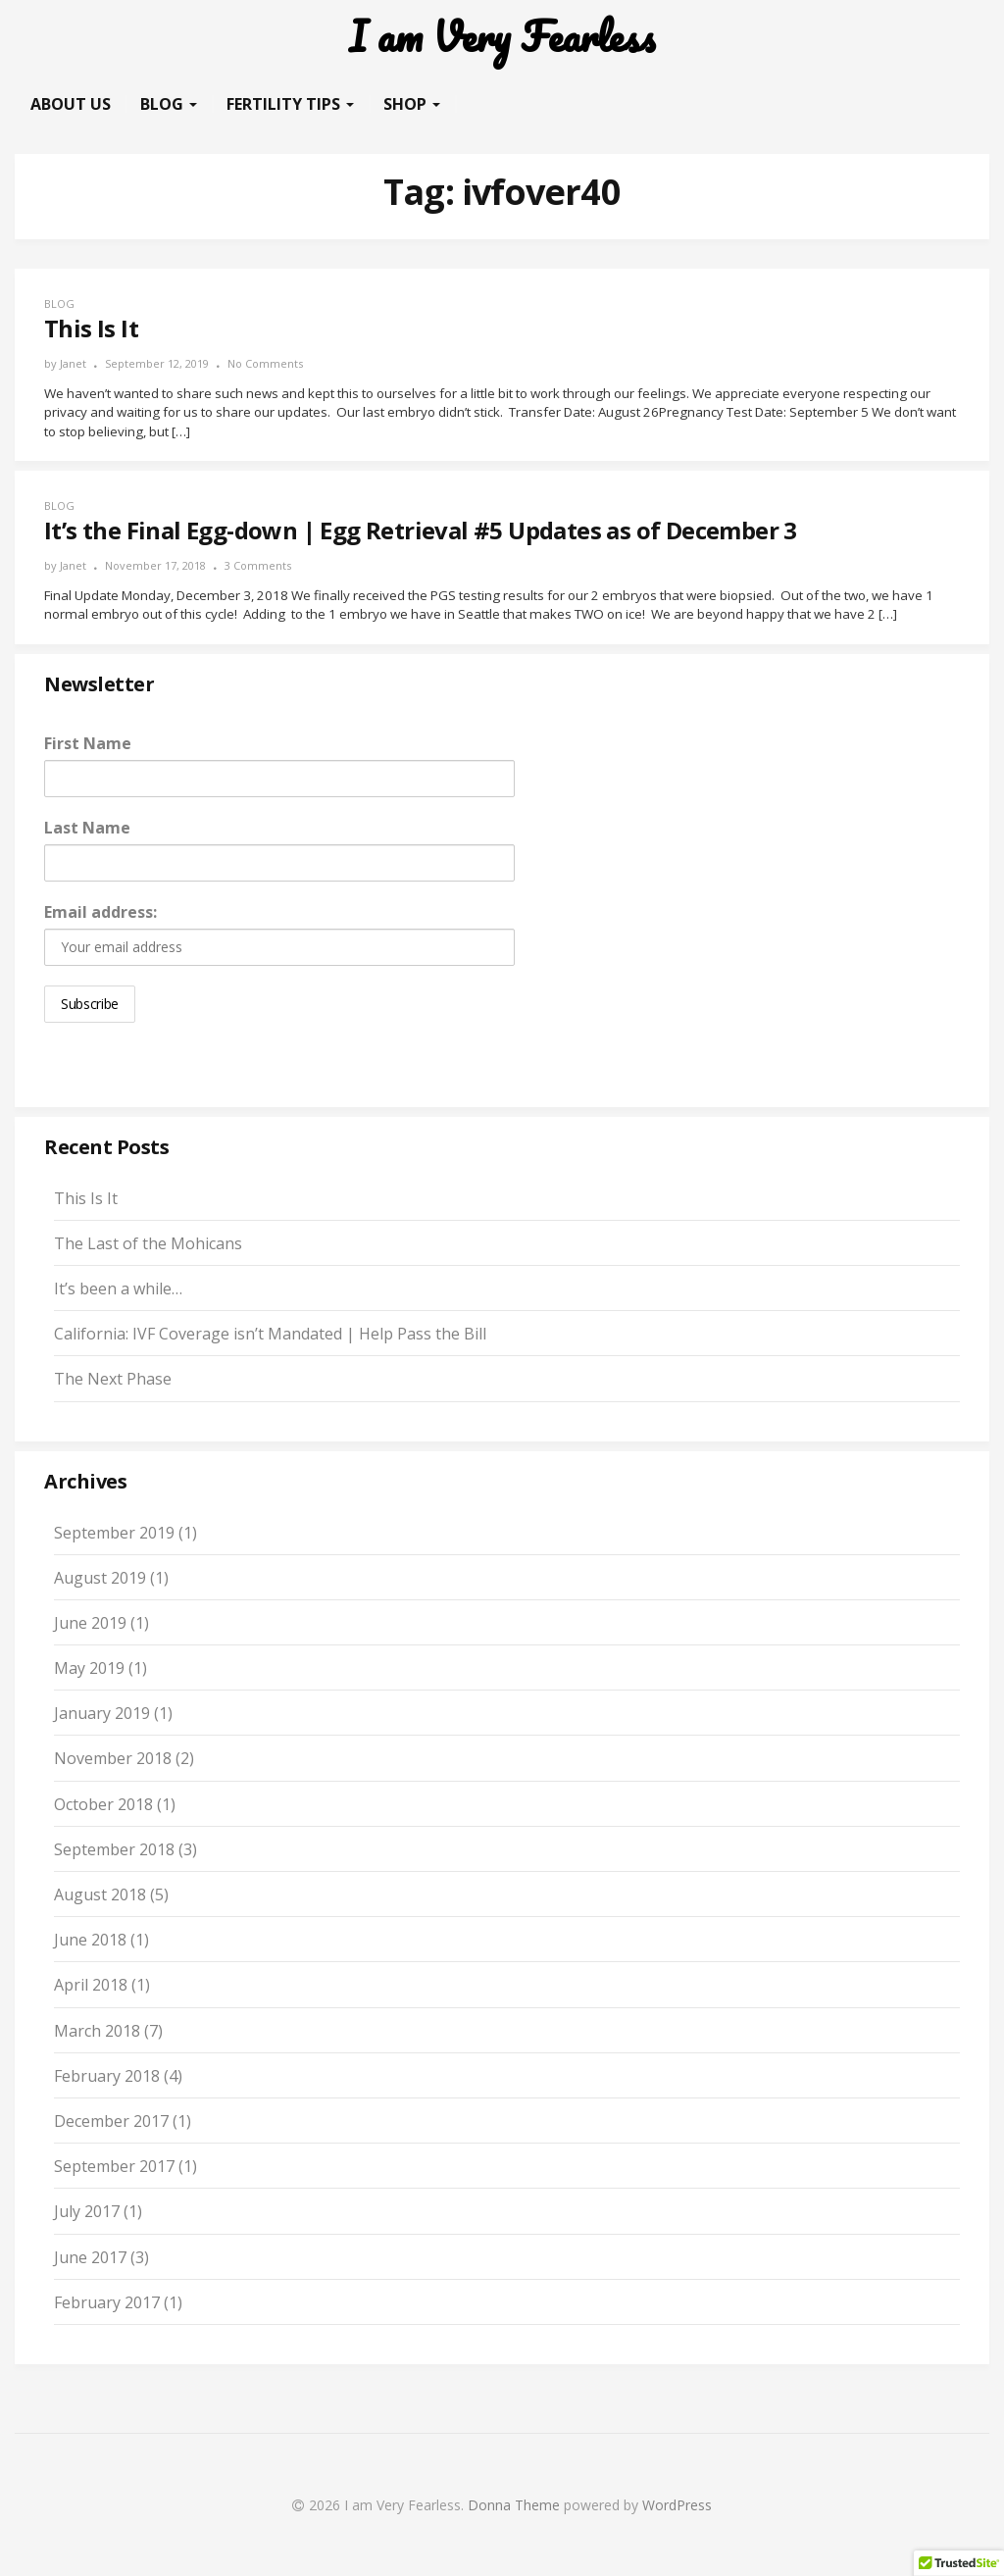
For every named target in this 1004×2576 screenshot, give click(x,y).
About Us (70, 104)
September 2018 (114, 1849)
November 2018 (113, 1758)
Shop (411, 104)
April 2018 (90, 1984)
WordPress (677, 2505)
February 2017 (107, 2302)
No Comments (265, 363)
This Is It (86, 1198)
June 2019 (90, 1623)
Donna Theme (516, 2505)
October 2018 (103, 1804)
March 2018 (97, 2031)
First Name (87, 743)
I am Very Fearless (502, 37)
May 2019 (89, 1668)
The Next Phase (113, 1378)
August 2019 (100, 1578)
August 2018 (100, 1894)
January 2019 (102, 1713)
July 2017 (87, 2211)
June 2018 (90, 1939)
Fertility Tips (290, 104)
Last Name (87, 827)
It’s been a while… (118, 1288)
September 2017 (114, 2166)
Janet (73, 363)
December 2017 (111, 2121)
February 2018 (107, 2076)
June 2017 (90, 2257)
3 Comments (258, 565)
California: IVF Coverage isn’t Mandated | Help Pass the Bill (270, 1333)
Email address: (100, 912)
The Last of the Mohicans (148, 1243)
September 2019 (114, 1532)
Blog (168, 104)
